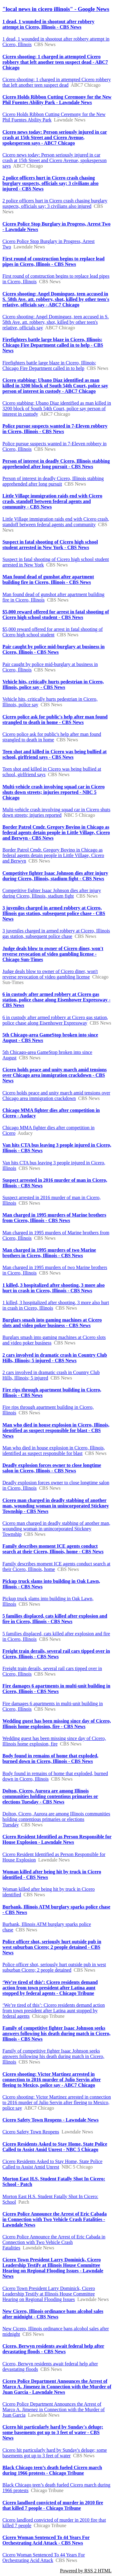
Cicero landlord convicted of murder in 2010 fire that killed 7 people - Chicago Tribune (52, 2505)
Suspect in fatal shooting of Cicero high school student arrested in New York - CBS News (50, 544)
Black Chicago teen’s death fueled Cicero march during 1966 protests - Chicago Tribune (52, 2470)
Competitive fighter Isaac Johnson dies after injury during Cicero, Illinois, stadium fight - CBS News (55, 875)
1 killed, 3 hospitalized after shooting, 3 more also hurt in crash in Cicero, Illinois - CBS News (53, 1288)
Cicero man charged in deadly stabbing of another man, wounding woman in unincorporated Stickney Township (56, 1529)
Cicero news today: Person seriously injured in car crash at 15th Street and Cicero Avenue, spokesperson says (54, 160)
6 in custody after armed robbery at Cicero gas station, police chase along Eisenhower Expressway (55, 1020)
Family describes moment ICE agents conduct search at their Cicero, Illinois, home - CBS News (52, 1548)
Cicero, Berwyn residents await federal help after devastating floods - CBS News (53, 2348)
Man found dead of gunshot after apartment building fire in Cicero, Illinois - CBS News (48, 579)
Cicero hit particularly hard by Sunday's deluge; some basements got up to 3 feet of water (54, 2453)
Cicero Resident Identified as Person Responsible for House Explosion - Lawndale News (57, 1839)
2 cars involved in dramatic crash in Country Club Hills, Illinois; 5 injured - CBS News (54, 1357)
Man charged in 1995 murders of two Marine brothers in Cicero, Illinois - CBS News (49, 1252)
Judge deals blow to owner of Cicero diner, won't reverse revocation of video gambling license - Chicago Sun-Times (52, 954)
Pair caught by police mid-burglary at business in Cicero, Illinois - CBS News (53, 649)
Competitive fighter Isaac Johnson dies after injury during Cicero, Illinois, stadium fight (51, 893)
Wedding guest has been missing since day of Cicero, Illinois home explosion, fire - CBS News (56, 1723)
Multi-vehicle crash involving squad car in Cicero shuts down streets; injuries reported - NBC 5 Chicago (53, 792)
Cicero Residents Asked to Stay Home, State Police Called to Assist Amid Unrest (52, 2164)
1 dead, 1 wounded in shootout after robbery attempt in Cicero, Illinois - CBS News (48, 24)
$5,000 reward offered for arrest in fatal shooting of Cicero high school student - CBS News (55, 614)
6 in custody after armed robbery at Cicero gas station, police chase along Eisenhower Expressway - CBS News (56, 1000)
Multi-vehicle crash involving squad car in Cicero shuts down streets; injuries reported (56, 812)
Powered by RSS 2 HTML (86, 2570)
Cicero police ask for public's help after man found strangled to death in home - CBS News (55, 719)
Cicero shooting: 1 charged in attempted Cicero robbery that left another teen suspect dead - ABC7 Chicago (55, 62)
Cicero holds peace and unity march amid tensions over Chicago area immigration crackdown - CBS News (54, 1075)
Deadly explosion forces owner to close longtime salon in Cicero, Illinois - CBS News (51, 1468)
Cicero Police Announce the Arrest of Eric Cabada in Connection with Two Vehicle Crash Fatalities (53, 2242)
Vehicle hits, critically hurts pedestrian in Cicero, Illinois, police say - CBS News (53, 684)
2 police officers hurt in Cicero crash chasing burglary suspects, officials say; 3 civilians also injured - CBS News (50, 183)
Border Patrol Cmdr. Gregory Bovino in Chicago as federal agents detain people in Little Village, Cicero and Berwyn (53, 855)
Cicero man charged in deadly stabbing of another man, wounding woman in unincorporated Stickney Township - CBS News (55, 1506)
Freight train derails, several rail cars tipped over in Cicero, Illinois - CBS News (56, 1653)
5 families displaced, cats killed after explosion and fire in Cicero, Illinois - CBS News (54, 1618)
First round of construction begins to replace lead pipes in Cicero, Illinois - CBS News (53, 261)
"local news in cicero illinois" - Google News (55, 9)
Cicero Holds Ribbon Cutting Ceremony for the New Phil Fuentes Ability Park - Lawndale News (57, 99)
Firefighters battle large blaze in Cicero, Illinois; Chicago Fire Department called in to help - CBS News (52, 345)
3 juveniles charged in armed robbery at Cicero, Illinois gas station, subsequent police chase (56, 933)
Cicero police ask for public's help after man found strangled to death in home (51, 737)
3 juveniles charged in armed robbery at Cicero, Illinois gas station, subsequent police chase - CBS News (53, 913)
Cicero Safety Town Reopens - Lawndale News (50, 2119)
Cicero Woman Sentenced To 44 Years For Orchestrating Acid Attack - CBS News (46, 2540)
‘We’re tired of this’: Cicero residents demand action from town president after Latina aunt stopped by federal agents (53, 2011)
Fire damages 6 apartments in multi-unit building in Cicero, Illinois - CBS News (56, 1688)
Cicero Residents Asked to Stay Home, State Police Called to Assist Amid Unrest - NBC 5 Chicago (54, 2146)
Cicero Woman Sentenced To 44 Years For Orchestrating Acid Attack (43, 2557)
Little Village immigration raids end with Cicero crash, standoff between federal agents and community (55, 521)
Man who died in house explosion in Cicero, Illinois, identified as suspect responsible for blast (53, 1450)
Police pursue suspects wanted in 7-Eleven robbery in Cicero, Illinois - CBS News (54, 428)
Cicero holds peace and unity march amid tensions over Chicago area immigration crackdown (56, 1095)
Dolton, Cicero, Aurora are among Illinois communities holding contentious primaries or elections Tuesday (56, 1819)
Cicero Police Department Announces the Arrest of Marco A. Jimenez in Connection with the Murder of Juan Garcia (53, 2409)
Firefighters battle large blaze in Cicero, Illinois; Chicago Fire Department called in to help (49, 365)
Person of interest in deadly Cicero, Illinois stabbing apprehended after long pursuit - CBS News (56, 463)
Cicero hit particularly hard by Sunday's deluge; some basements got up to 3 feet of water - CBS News (52, 2432)
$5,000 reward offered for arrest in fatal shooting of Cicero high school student (52, 632)
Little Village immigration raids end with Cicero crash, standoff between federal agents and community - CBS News (52, 501)
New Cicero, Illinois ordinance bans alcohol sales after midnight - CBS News (52, 2314)
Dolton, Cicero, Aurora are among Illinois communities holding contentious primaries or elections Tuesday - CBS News (50, 1796)
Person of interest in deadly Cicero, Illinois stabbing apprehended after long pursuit (53, 481)
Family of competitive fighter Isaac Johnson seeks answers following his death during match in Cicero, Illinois (53, 2056)
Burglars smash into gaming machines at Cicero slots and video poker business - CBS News (52, 1322)
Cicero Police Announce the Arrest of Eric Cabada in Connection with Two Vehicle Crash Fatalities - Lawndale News (54, 2219)
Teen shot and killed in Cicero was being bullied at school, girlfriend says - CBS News (54, 754)
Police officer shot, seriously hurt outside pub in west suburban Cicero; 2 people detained (54, 1967)
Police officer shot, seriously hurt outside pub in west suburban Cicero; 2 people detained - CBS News (51, 1947)
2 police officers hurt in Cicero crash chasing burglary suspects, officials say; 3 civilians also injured (54, 203)
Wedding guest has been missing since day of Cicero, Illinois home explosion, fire (54, 1741)
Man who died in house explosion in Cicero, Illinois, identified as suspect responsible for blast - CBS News (55, 1430)
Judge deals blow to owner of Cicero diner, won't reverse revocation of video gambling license (50, 974)
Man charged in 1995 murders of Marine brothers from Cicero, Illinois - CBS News (54, 1217)
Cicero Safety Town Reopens (30, 2131)
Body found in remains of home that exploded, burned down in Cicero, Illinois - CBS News (50, 1758)
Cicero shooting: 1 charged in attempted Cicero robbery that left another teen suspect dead (56, 82)
